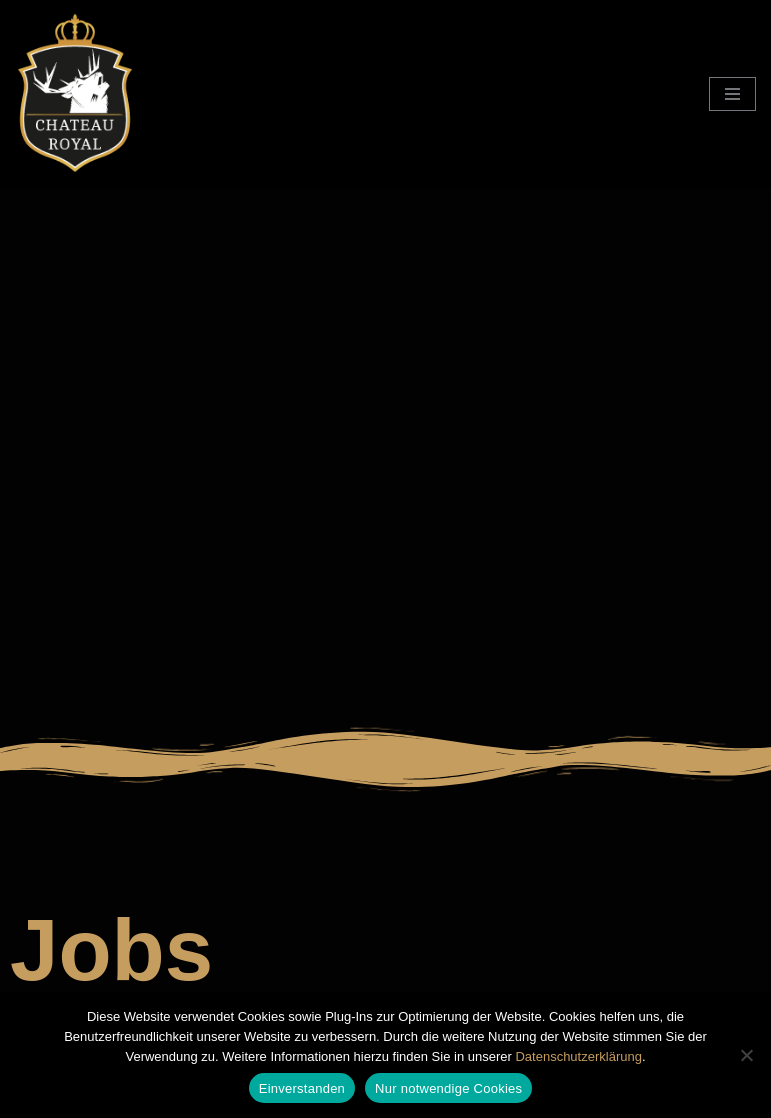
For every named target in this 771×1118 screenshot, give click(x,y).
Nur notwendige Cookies (448, 1088)
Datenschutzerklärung (578, 1056)
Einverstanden (302, 1088)
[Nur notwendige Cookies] (746, 1055)
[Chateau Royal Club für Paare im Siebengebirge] (75, 94)
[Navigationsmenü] (732, 94)
